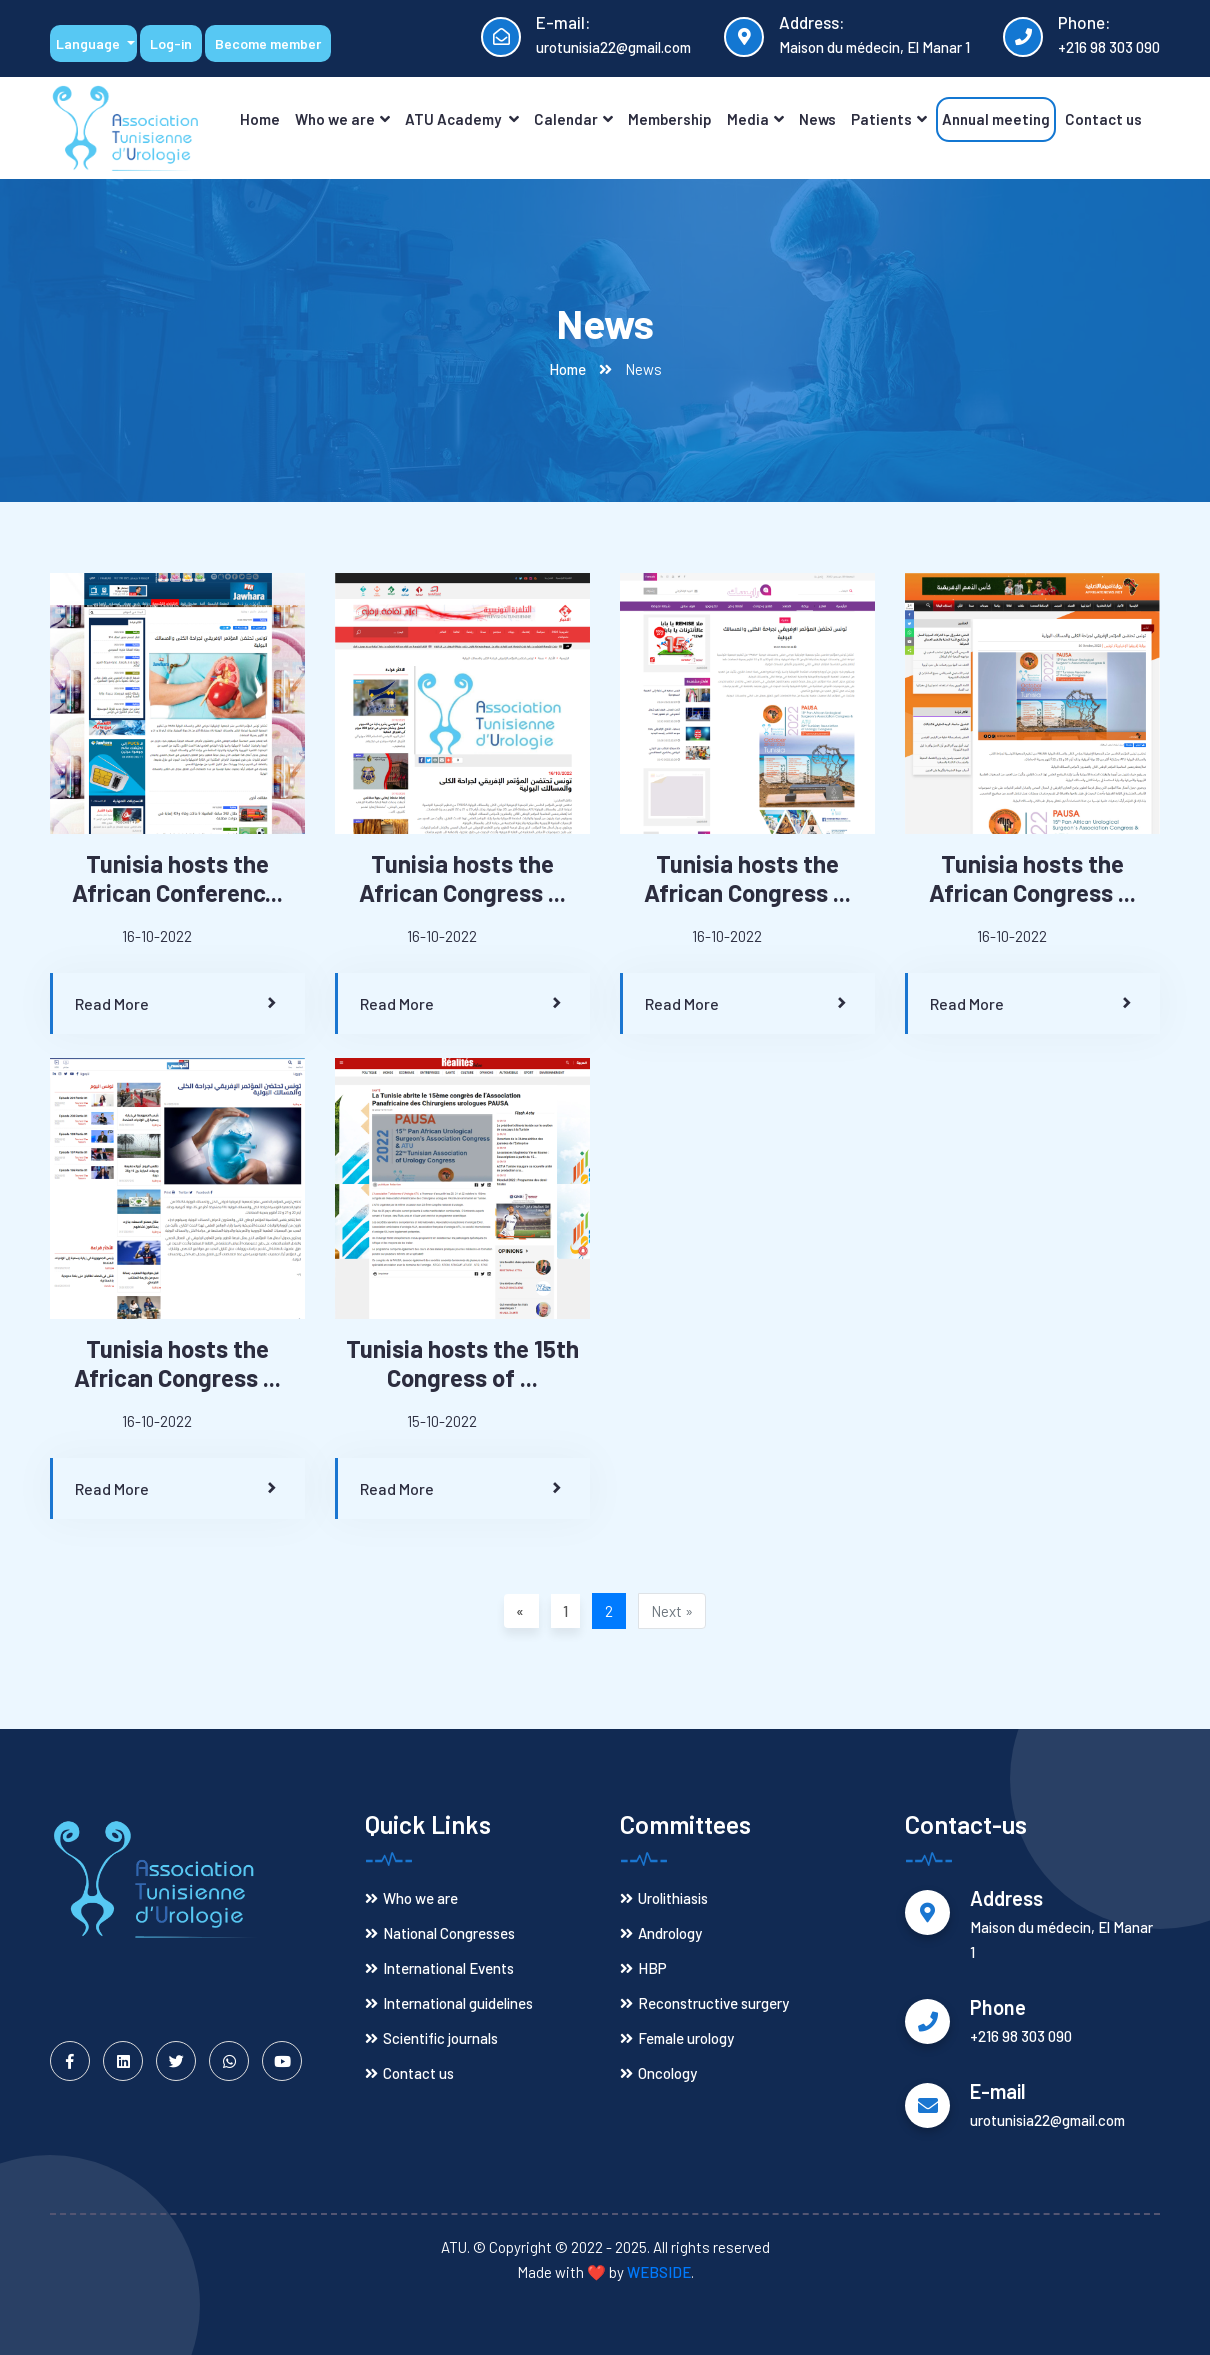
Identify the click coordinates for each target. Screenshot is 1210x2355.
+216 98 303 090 (1109, 47)
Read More (177, 1003)
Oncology (658, 2073)
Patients (889, 119)
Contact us (1103, 119)
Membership (670, 119)
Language (89, 43)
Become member (268, 43)
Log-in (171, 43)
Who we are (342, 119)
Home (260, 119)
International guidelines (449, 2003)
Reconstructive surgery (704, 2003)
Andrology (661, 1933)
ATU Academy (462, 119)
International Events (439, 1968)
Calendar (573, 119)
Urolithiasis (664, 1898)
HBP (643, 1968)
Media (755, 119)
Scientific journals (431, 2038)
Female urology (677, 2038)
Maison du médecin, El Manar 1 (874, 47)
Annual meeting (996, 119)
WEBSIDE (659, 2272)
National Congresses (440, 1933)
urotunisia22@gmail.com (613, 47)
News (817, 119)
